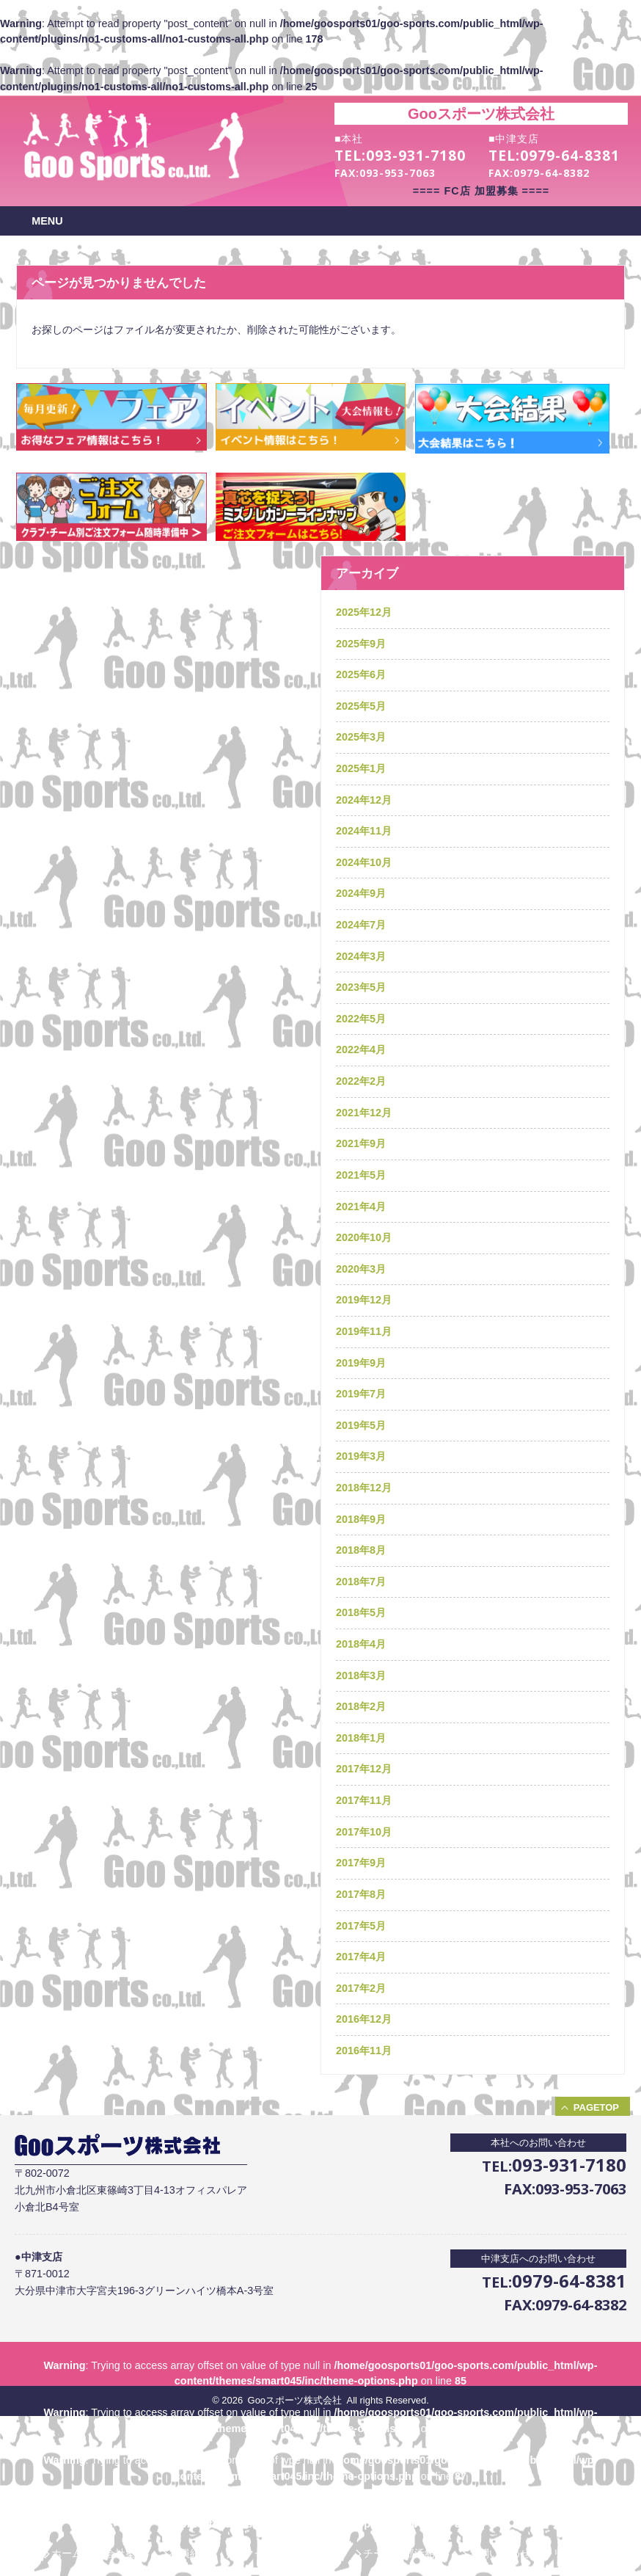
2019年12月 (364, 1300)
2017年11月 (364, 1800)
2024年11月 (364, 831)
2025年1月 (361, 768)
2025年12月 (364, 612)
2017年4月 (361, 1956)
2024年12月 (364, 800)
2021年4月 (361, 1206)
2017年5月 (361, 1926)
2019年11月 (364, 1331)
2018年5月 (361, 1612)
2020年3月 (361, 1269)
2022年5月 (361, 1019)
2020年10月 (364, 1237)
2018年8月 (361, 1550)
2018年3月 (361, 1675)
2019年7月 (361, 1394)
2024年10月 (364, 862)
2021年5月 (361, 1175)
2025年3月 (361, 737)
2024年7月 (361, 925)
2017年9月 (361, 1863)
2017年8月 (361, 1894)
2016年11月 (364, 2050)
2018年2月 (361, 1706)
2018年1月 (361, 1738)
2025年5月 (361, 706)
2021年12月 (364, 1112)
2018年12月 (364, 1487)
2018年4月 (361, 1644)
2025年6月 (361, 674)
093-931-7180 (416, 155)
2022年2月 (361, 1081)
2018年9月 (361, 1519)
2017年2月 (361, 1988)
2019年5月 (361, 1425)
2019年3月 (361, 1456)
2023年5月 (361, 987)
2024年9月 (361, 893)
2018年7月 (361, 1581)
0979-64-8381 (570, 155)
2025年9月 (361, 644)
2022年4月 (361, 1049)
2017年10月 (364, 1832)
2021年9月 (361, 1143)
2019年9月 (361, 1363)
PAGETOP (596, 2107)
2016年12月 (364, 2019)
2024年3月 (361, 956)
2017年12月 (364, 1769)
